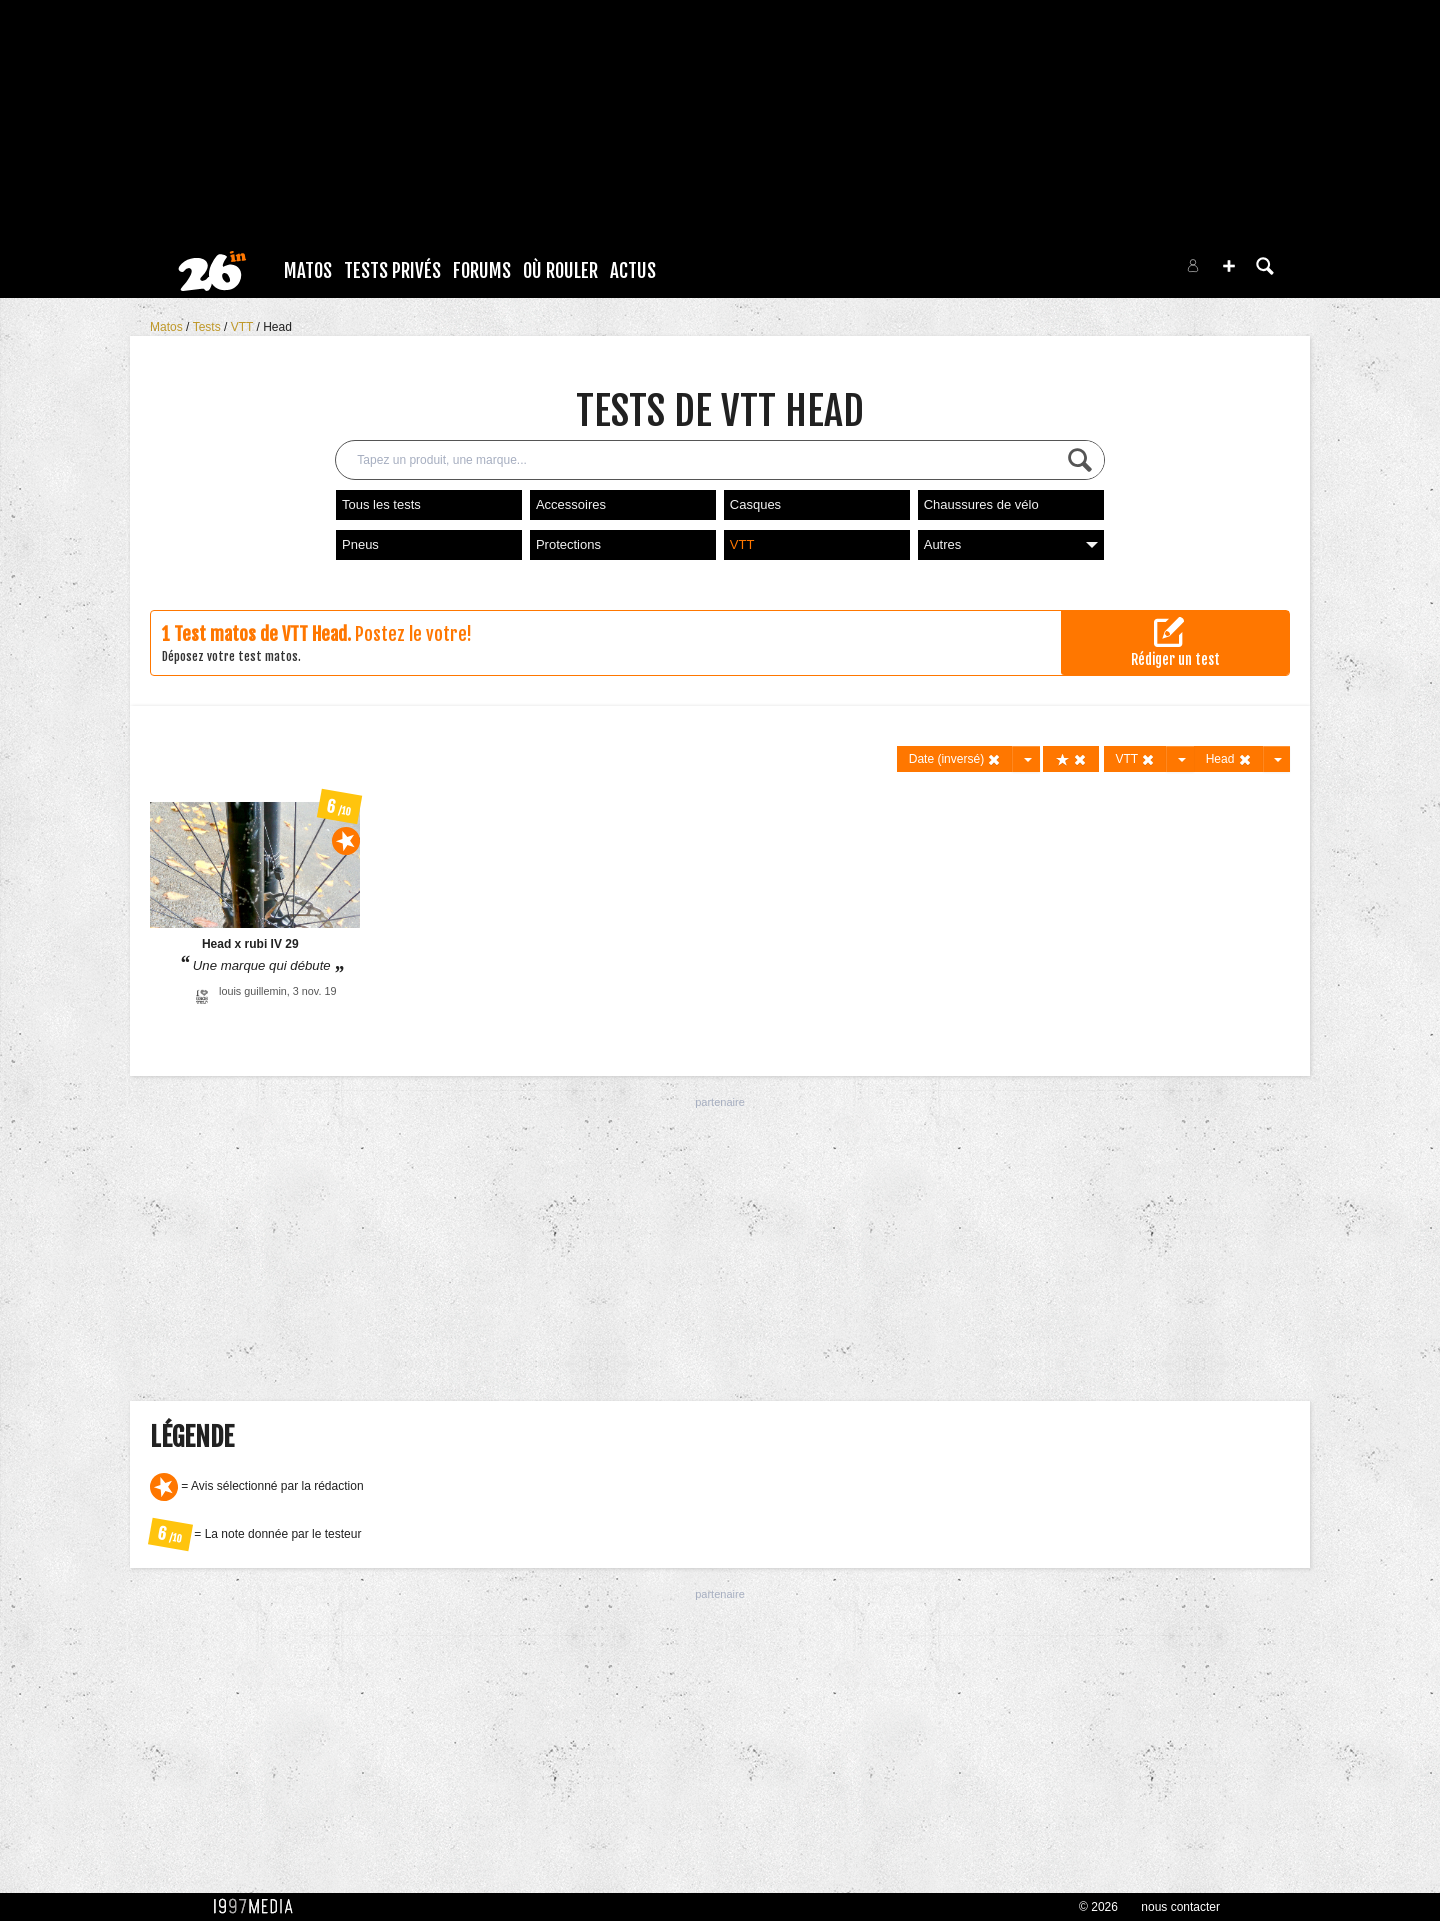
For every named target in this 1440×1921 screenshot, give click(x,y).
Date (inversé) (955, 759)
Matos (308, 271)
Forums (482, 271)
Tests (208, 327)
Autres (1011, 544)
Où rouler (560, 271)
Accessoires (571, 504)
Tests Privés (392, 271)
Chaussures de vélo (981, 504)
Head (277, 327)
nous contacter (1180, 1907)
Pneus (360, 544)
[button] (1229, 266)
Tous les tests (381, 504)
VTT (244, 327)
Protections (568, 544)
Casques (755, 504)
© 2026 (1098, 1907)
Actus (633, 271)
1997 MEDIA (259, 1907)
